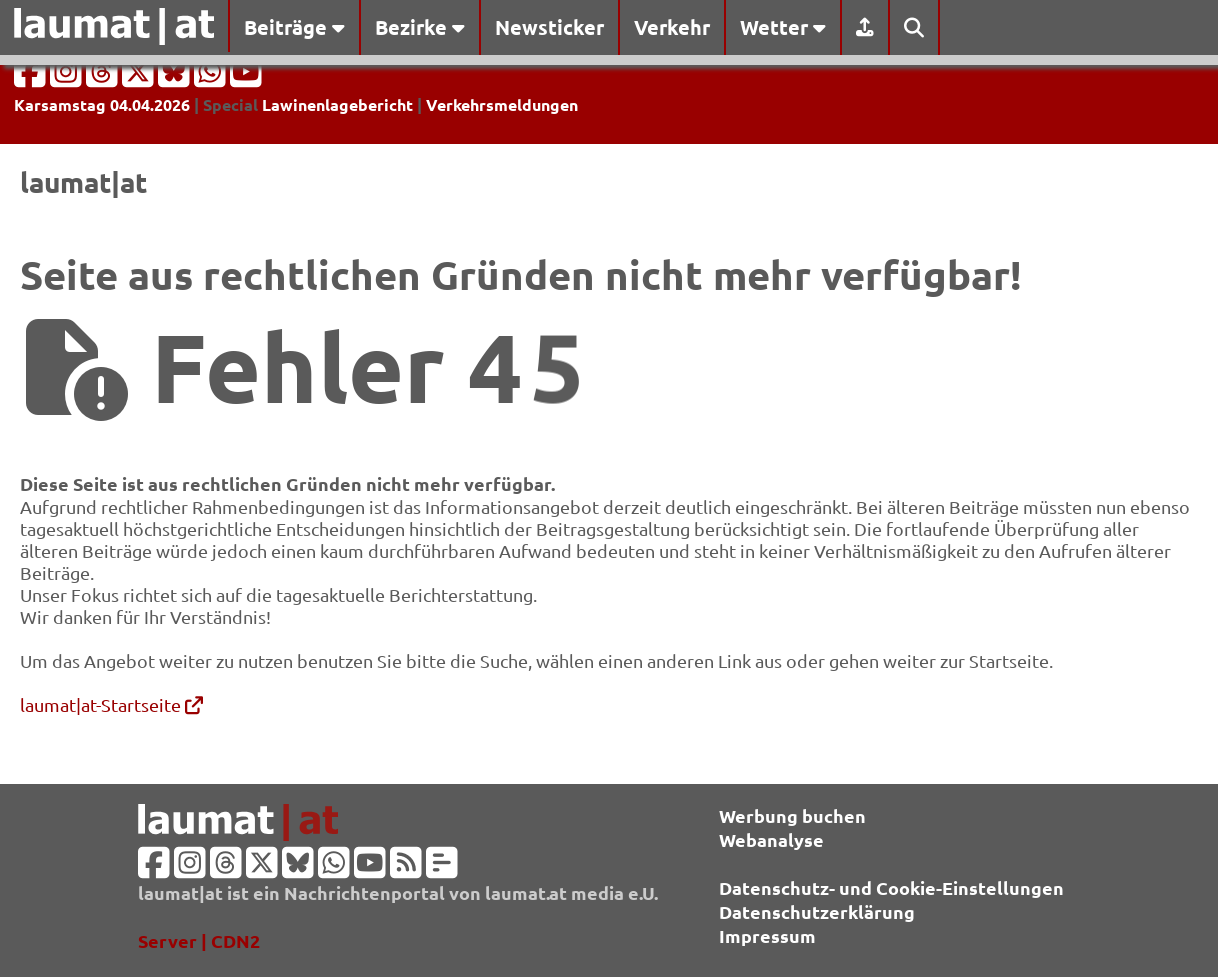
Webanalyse (771, 839)
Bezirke (420, 27)
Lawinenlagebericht (337, 104)
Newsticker (549, 27)
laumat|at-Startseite (111, 704)
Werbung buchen (792, 815)
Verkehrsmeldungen (502, 104)
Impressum (767, 935)
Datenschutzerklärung (817, 911)
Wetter (783, 27)
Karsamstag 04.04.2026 (102, 104)
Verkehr (672, 27)
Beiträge (294, 27)
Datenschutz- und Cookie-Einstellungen (891, 887)
